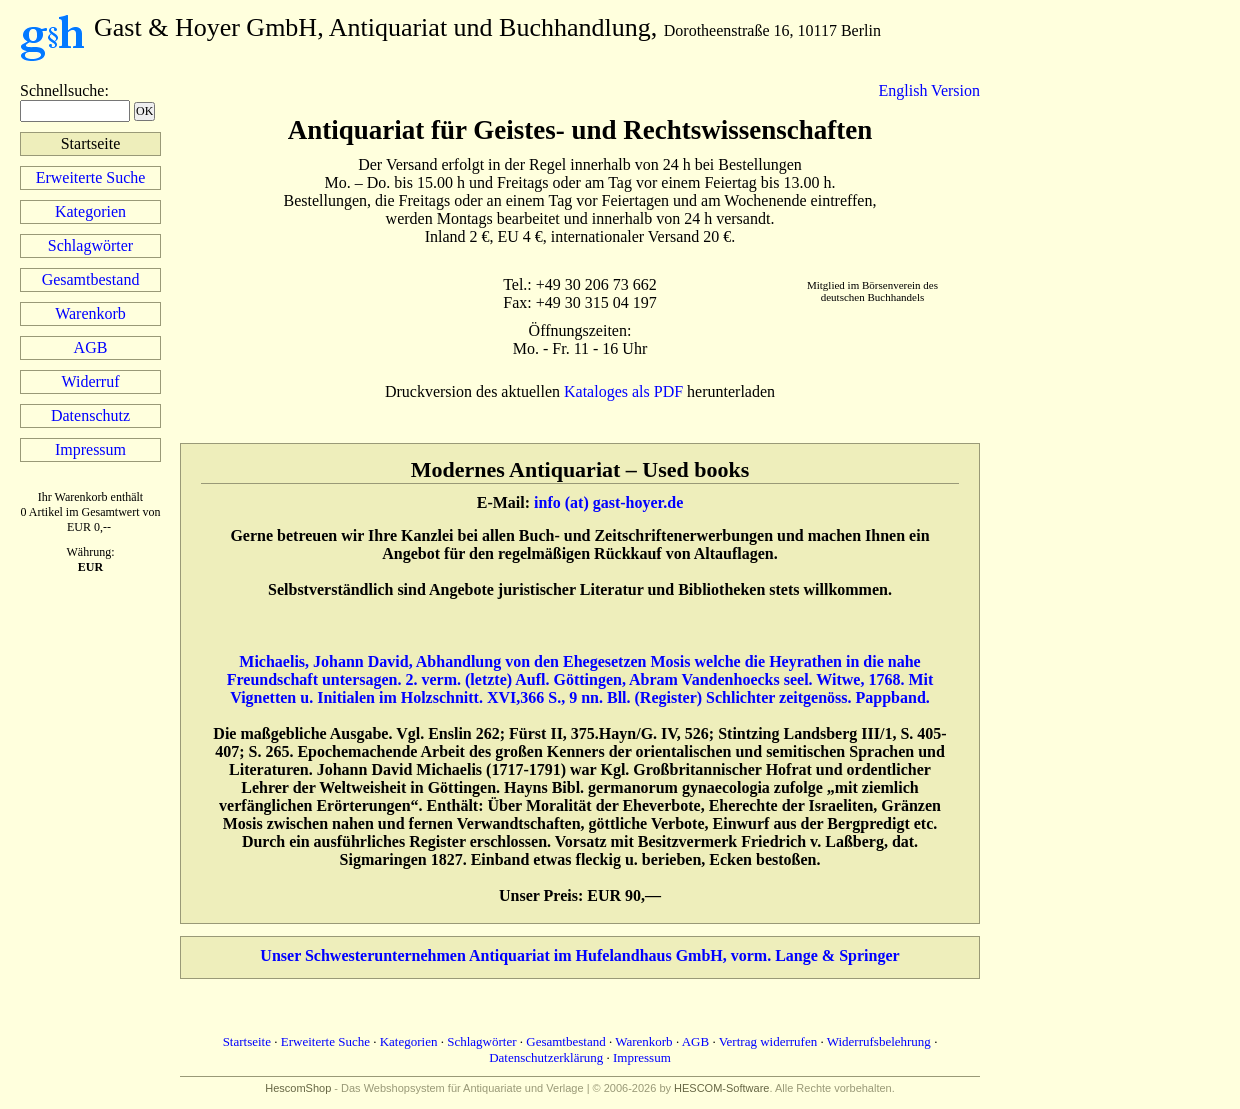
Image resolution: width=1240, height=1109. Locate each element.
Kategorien (90, 211)
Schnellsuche (62, 90)
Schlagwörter (90, 245)
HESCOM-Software (721, 1088)
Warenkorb (90, 313)
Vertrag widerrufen (768, 1041)
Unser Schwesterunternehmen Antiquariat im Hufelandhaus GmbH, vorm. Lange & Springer (579, 955)
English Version (929, 90)
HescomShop (298, 1088)
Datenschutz (90, 415)
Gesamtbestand (91, 279)
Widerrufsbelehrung (879, 1041)
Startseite (247, 1041)
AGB (91, 347)
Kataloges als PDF (623, 391)
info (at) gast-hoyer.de (608, 502)
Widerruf (91, 381)
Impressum (90, 449)
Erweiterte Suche (91, 177)
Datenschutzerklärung (546, 1057)
